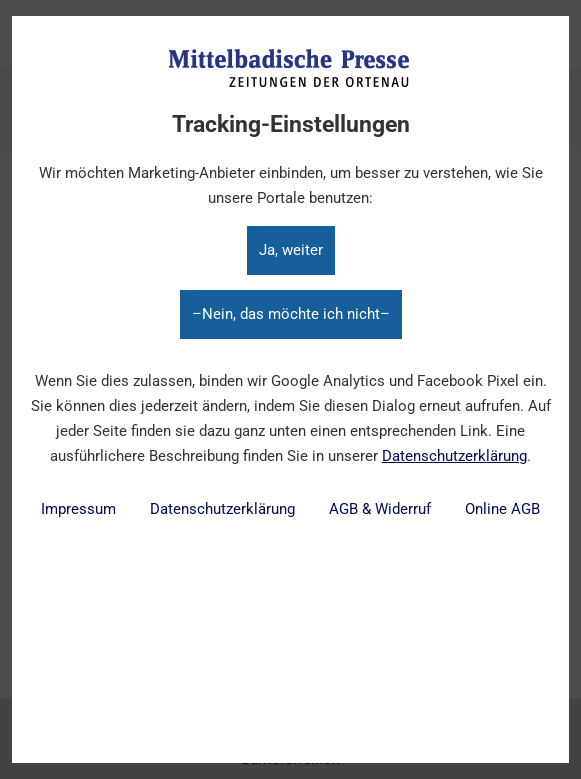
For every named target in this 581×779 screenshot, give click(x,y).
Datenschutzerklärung (454, 456)
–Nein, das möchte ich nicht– (291, 314)
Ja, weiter (291, 250)
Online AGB (502, 509)
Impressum (78, 509)
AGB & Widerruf (380, 509)
